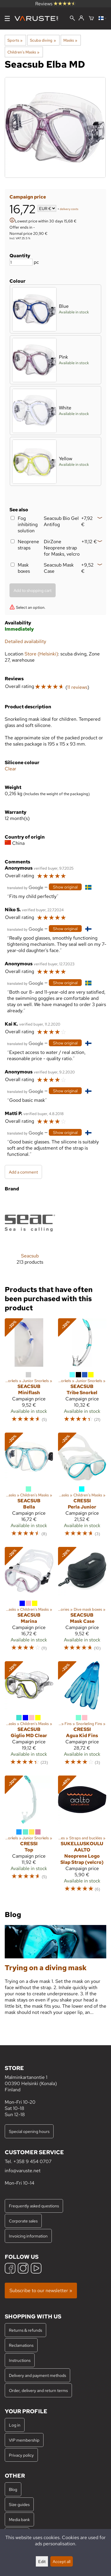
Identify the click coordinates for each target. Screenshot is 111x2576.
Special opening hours (29, 2131)
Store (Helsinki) (41, 654)
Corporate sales (23, 2221)
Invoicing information (28, 2236)
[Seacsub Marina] (29, 1601)
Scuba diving (43, 40)
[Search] (72, 19)
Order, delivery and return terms (38, 2390)
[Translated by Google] (25, 887)
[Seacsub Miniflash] (29, 1373)
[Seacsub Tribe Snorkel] (82, 1373)
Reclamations (21, 2345)
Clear (10, 769)
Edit (42, 2561)
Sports (14, 40)
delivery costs (69, 209)
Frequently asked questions (34, 2206)
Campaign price (27, 197)
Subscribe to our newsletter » (40, 2290)
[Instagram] (23, 2269)
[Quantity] (21, 262)
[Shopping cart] (91, 18)
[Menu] (7, 18)
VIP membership (24, 2440)
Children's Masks (23, 52)
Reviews (55, 4)
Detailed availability (25, 641)
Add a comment (23, 1172)
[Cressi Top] (29, 1837)
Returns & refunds (25, 2330)
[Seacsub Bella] (29, 1487)
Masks (70, 40)
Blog (13, 2489)
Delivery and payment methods (37, 2375)
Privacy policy (21, 2455)
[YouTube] (36, 2269)
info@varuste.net (23, 2170)
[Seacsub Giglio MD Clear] (29, 1716)
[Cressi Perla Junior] (82, 1487)
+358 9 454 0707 (32, 2161)
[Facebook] (10, 2269)
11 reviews (77, 687)
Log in (14, 2425)
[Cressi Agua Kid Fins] (82, 1716)
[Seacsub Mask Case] (82, 1601)
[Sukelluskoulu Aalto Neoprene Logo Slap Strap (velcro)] (82, 1837)
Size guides (19, 2504)
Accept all (61, 2561)
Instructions (19, 2360)
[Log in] (81, 18)
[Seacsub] (30, 1236)
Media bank (19, 2519)
